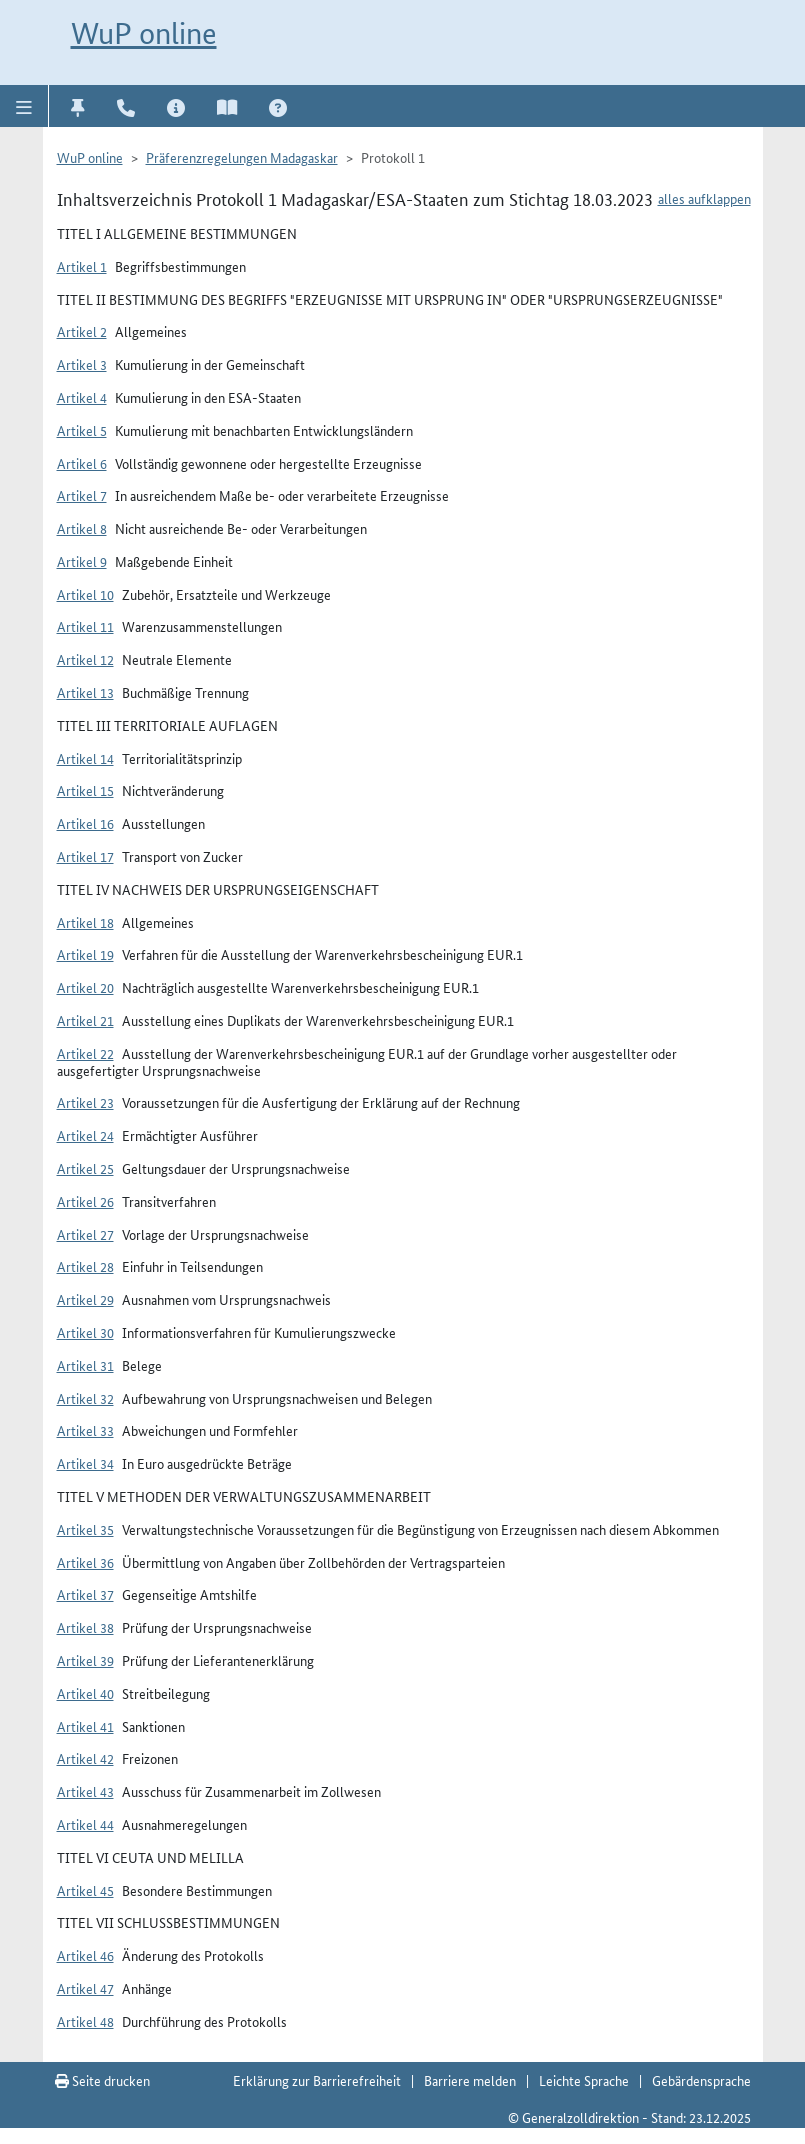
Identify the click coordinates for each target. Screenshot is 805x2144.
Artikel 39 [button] (85, 1660)
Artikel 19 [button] (85, 954)
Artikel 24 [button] (85, 1135)
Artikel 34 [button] (85, 1463)
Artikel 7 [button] (82, 495)
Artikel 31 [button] (85, 1365)
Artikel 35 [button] (85, 1529)
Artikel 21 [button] (85, 1020)
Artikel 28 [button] (85, 1266)
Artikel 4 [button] (82, 397)
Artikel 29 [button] (85, 1299)
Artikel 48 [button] (85, 2021)
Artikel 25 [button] (85, 1168)
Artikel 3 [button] (82, 364)
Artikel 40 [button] (85, 1693)
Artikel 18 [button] (85, 922)
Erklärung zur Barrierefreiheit (317, 2080)
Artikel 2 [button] (82, 331)
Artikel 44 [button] (85, 1824)
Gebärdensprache (701, 2080)
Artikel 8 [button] (82, 528)
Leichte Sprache (584, 2080)
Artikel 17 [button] (85, 856)
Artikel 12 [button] (85, 659)
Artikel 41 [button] (85, 1726)
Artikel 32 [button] (85, 1398)
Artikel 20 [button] (85, 987)
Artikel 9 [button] (82, 561)
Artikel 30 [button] (85, 1332)
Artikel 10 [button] (85, 594)
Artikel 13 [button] (85, 692)
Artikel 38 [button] (85, 1627)
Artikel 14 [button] (85, 758)
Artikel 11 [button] (85, 626)
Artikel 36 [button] (85, 1562)
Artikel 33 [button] (85, 1430)
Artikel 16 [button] (85, 823)
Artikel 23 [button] (85, 1102)
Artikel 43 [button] (85, 1791)
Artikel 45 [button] (85, 1890)
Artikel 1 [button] (82, 266)
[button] (24, 106)
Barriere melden (470, 2080)
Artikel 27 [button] (85, 1234)
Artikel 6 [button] (82, 463)
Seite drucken (102, 2080)
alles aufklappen (704, 198)
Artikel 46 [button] (85, 1955)
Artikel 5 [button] (82, 430)
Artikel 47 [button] (85, 1988)
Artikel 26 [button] (85, 1201)
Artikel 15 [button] (85, 790)
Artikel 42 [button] (85, 1758)
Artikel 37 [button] (85, 1594)
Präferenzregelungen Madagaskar (242, 157)
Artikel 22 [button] (85, 1053)
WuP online (144, 33)
